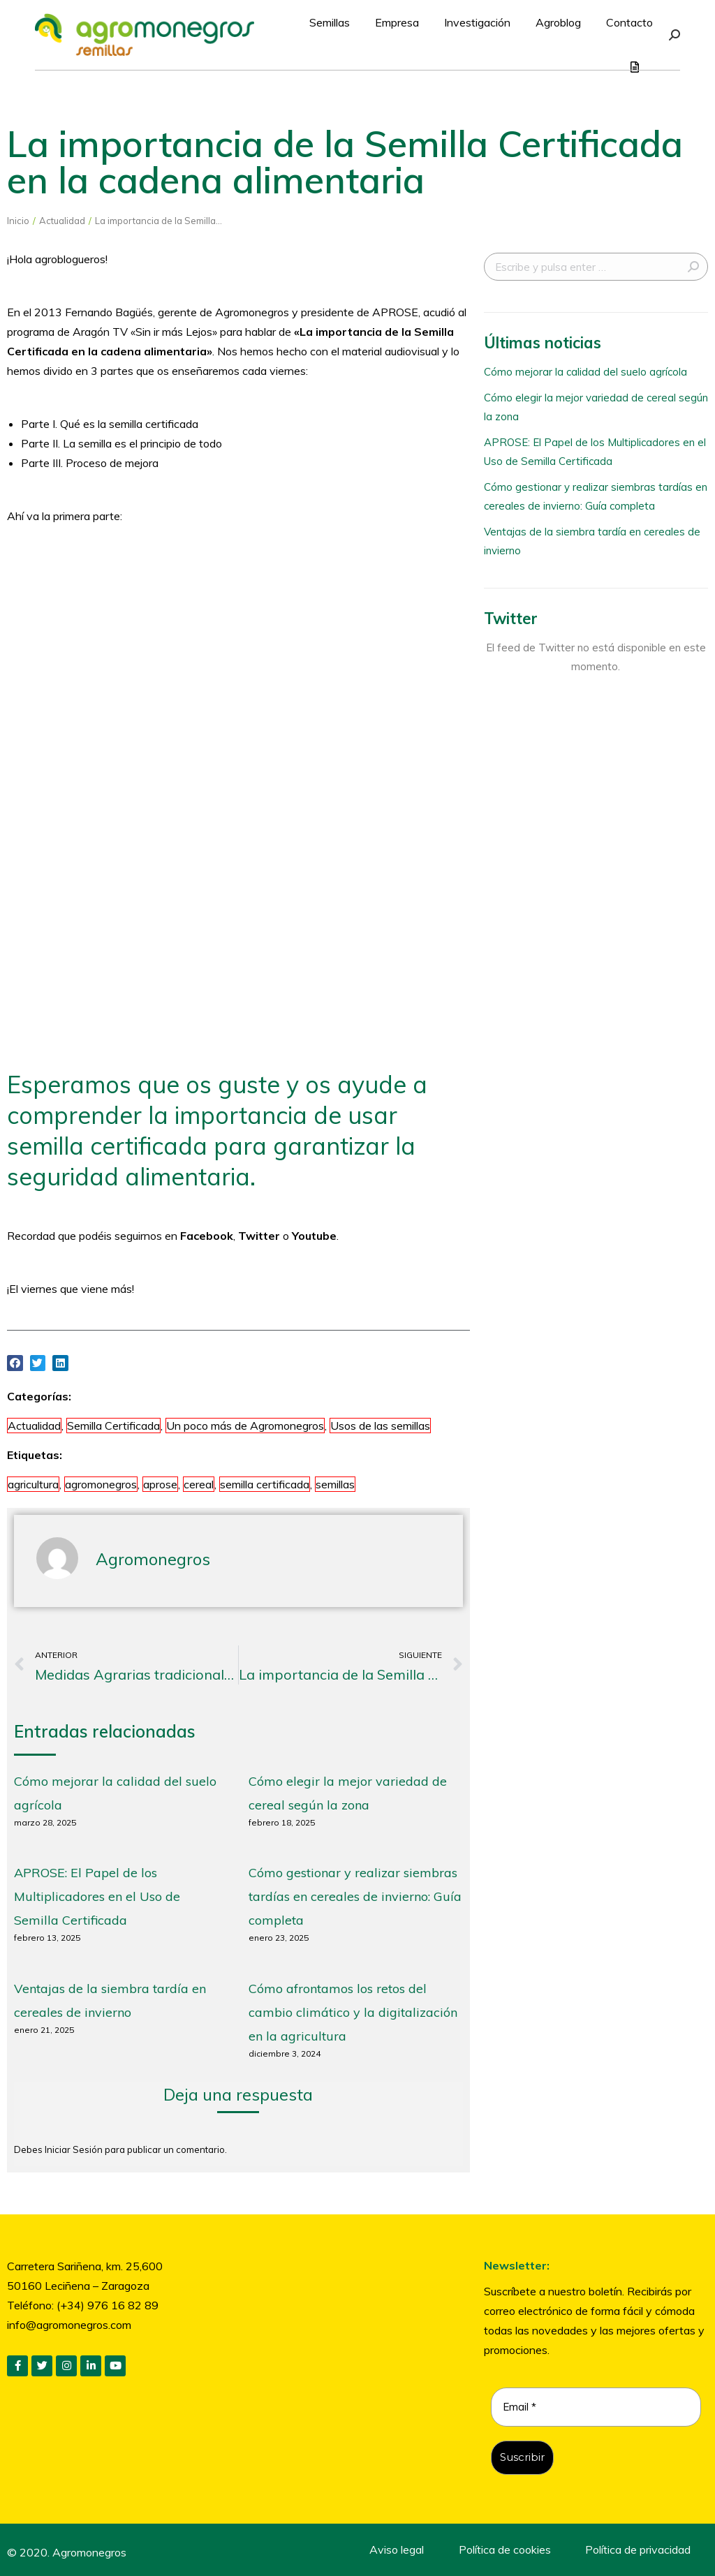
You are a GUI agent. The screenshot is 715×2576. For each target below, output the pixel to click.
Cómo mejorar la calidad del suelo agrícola (585, 371)
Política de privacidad (638, 2549)
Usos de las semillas (380, 1426)
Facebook (206, 1236)
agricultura (33, 1484)
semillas (335, 1484)
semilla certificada (264, 1484)
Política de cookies (505, 2549)
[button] (15, 1363)
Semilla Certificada (113, 1426)
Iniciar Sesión (75, 2149)
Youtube (314, 1236)
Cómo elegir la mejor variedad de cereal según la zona (596, 407)
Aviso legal (396, 2549)
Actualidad (34, 1426)
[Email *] (596, 2407)
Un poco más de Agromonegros (245, 1426)
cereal (199, 1484)
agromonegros (101, 1484)
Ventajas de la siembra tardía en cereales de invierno (592, 541)
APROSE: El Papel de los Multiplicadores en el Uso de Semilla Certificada (97, 1896)
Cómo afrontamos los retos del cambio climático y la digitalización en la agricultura (353, 2012)
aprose (160, 1484)
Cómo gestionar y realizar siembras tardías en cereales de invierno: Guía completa (355, 1896)
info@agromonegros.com (69, 2325)
